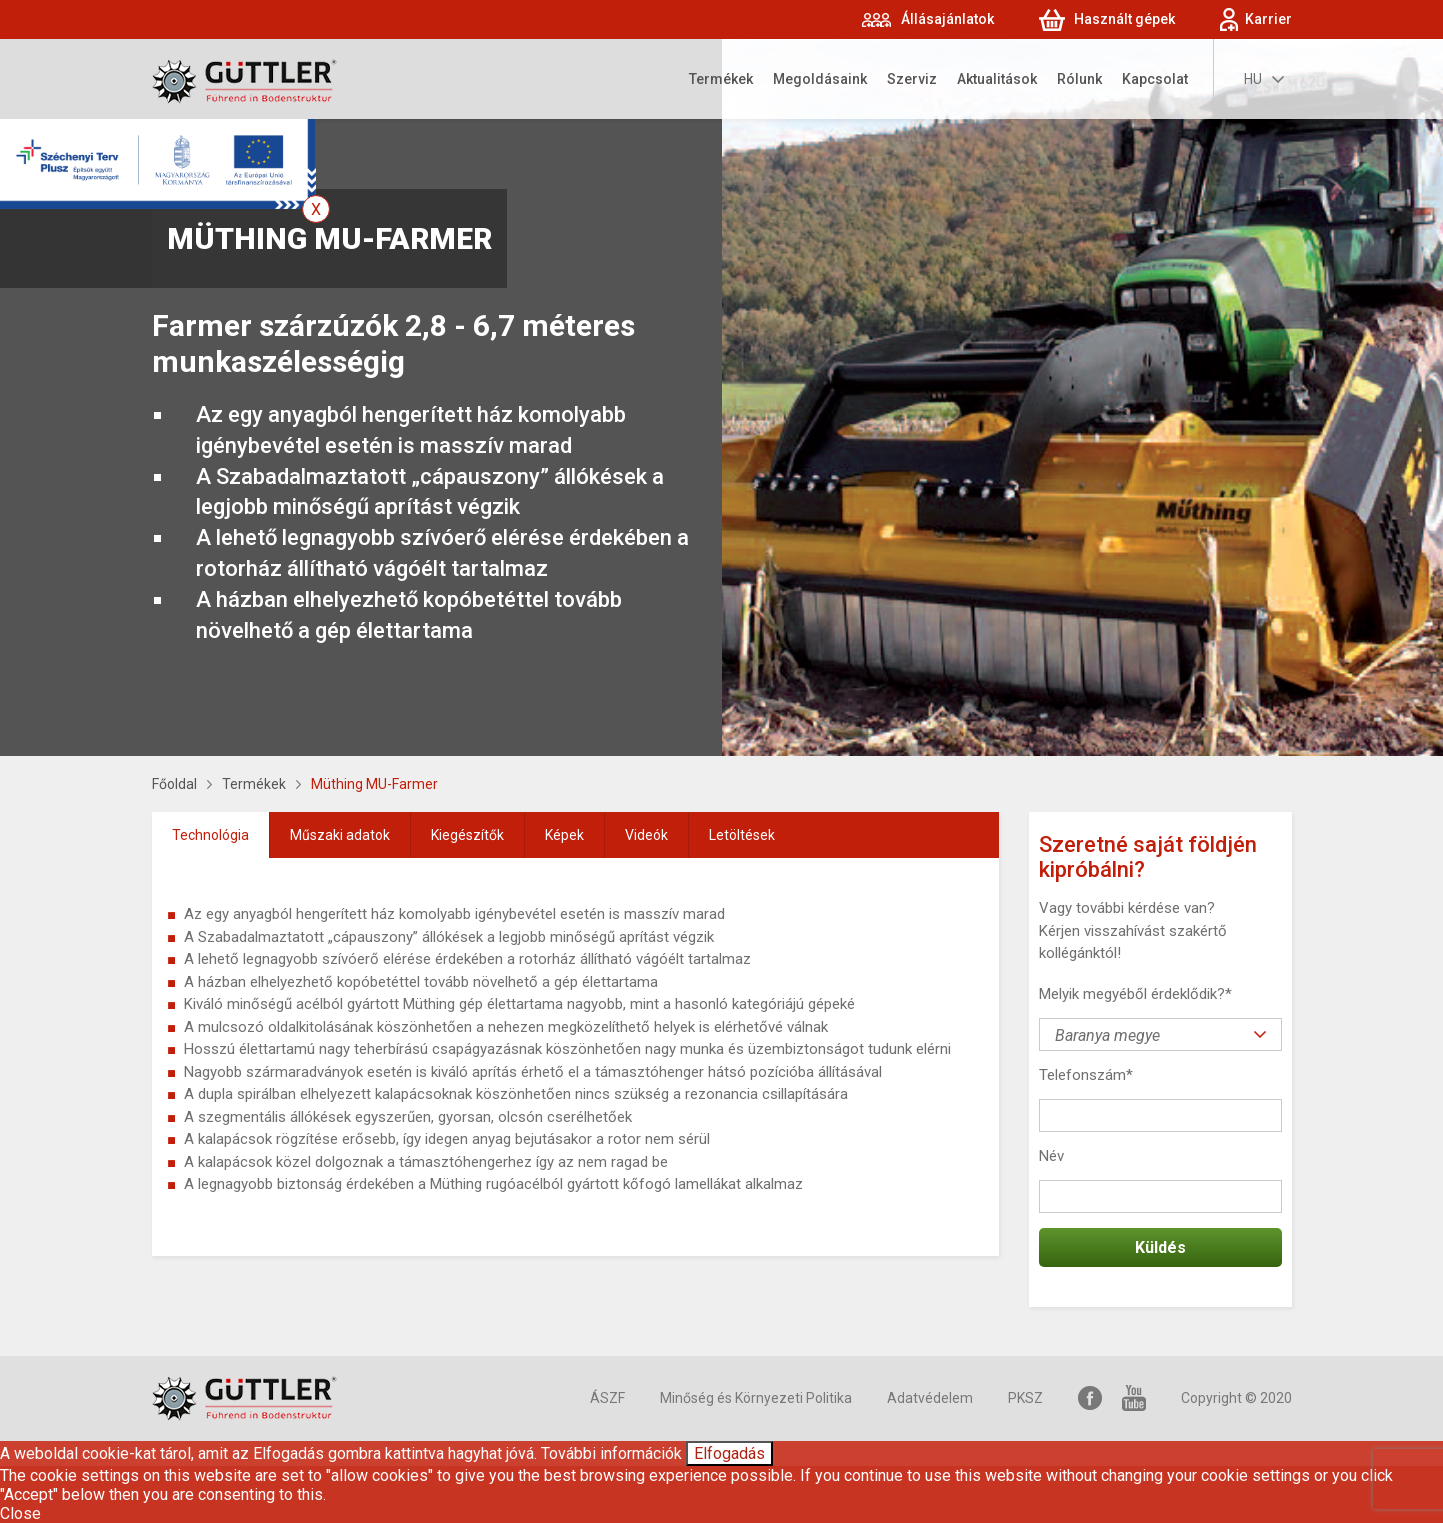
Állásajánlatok (947, 19)
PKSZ (1025, 1398)
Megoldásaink (820, 79)
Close (20, 1513)
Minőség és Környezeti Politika (756, 1398)
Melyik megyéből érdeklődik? (1135, 994)
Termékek (721, 79)
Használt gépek (1124, 19)
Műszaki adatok (340, 835)
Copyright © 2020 (1236, 1398)
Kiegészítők (467, 835)
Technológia (210, 835)
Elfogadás (729, 1453)
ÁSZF (607, 1398)
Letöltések (742, 835)
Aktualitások (997, 79)
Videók (646, 835)
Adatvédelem (930, 1398)
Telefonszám (1086, 1075)
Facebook (1090, 1398)
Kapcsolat (1155, 79)
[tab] (211, 835)
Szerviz (912, 79)
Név (1051, 1156)
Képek (564, 835)
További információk (611, 1453)
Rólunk (1079, 79)
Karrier (1268, 19)
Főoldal (174, 784)
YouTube (1134, 1398)
